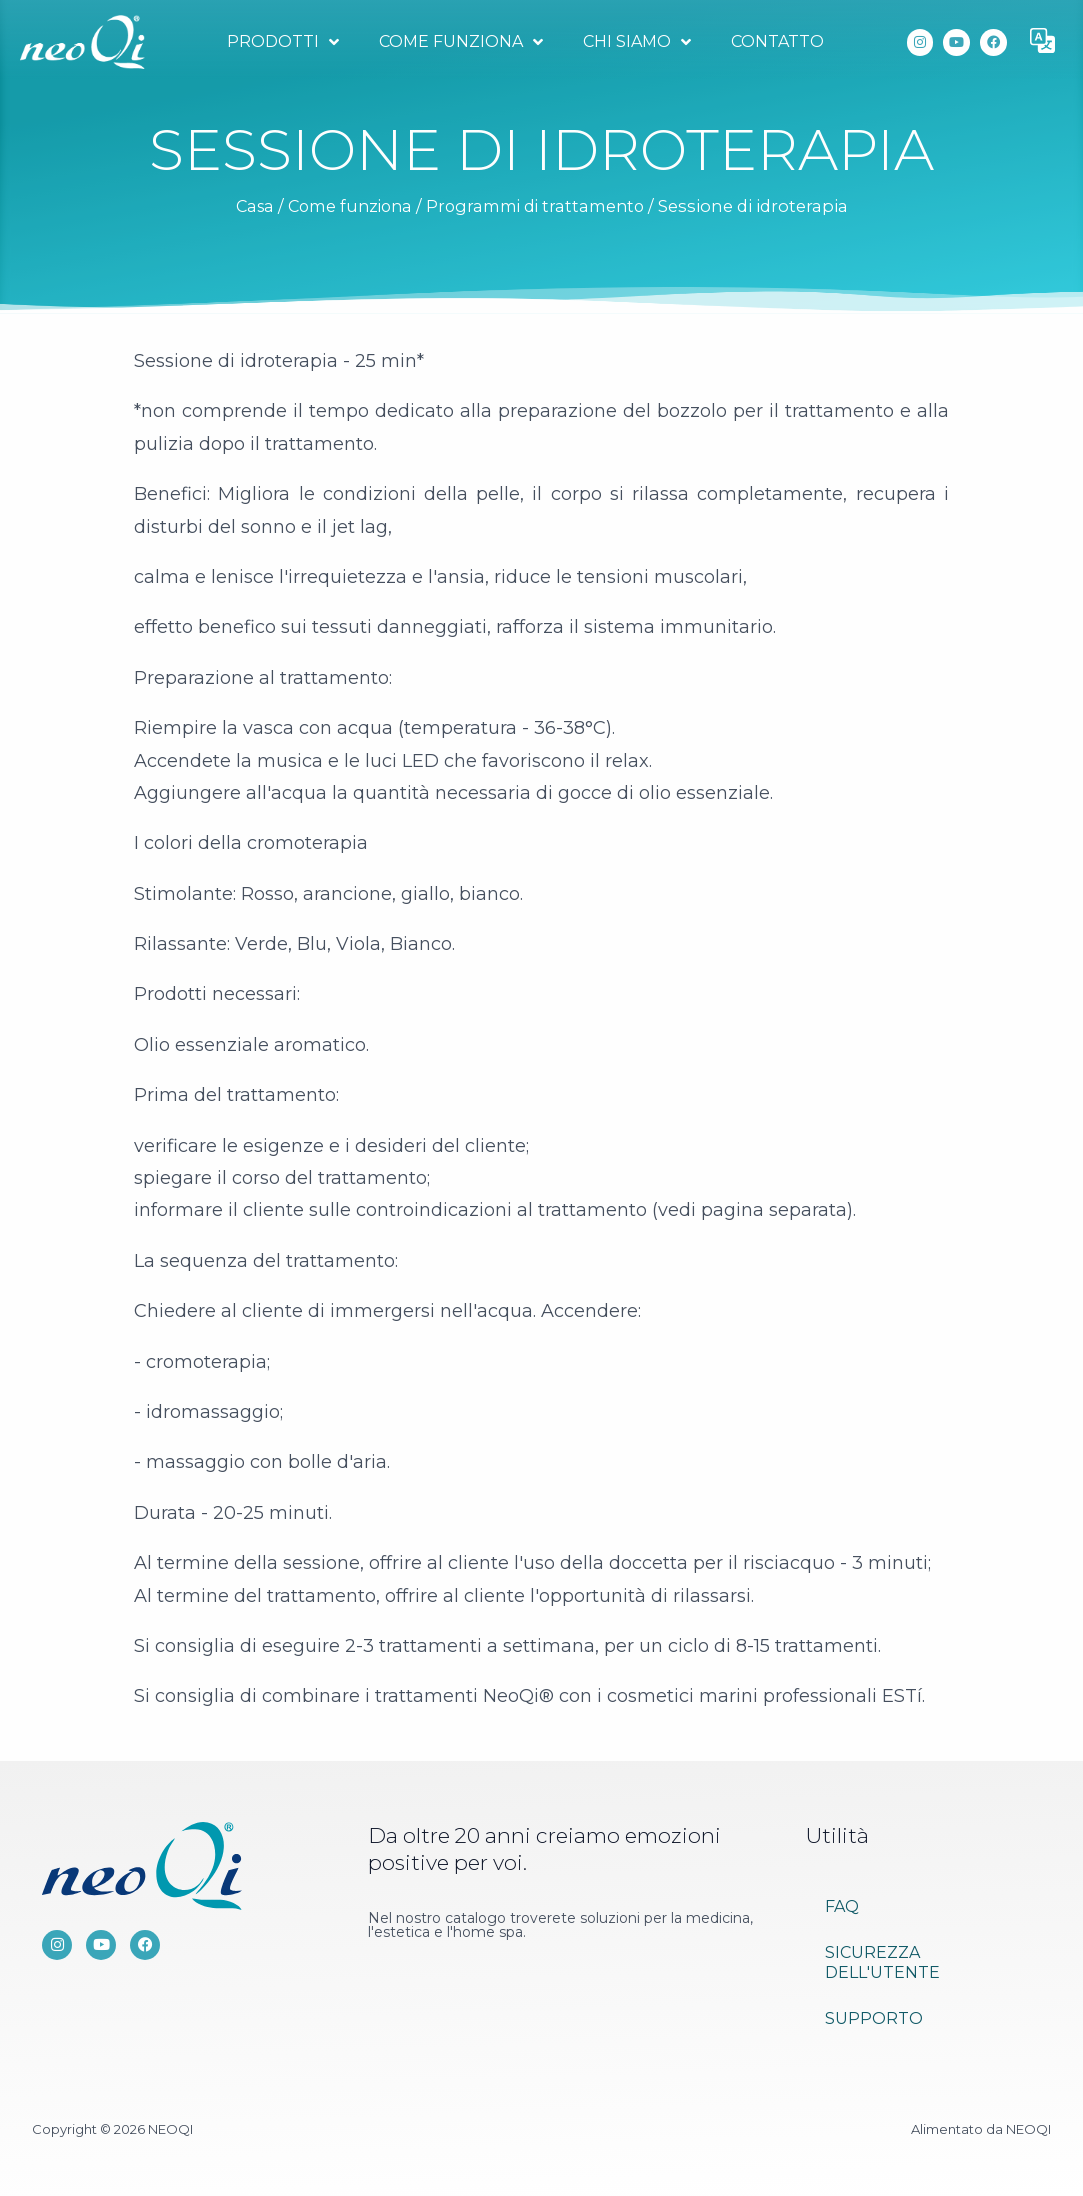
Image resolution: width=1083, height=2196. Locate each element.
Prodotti (282, 42)
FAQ (842, 1906)
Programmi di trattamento (540, 206)
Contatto (776, 41)
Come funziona (460, 42)
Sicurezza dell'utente (882, 1962)
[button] (1043, 42)
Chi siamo (636, 42)
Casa (245, 206)
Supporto (874, 2018)
